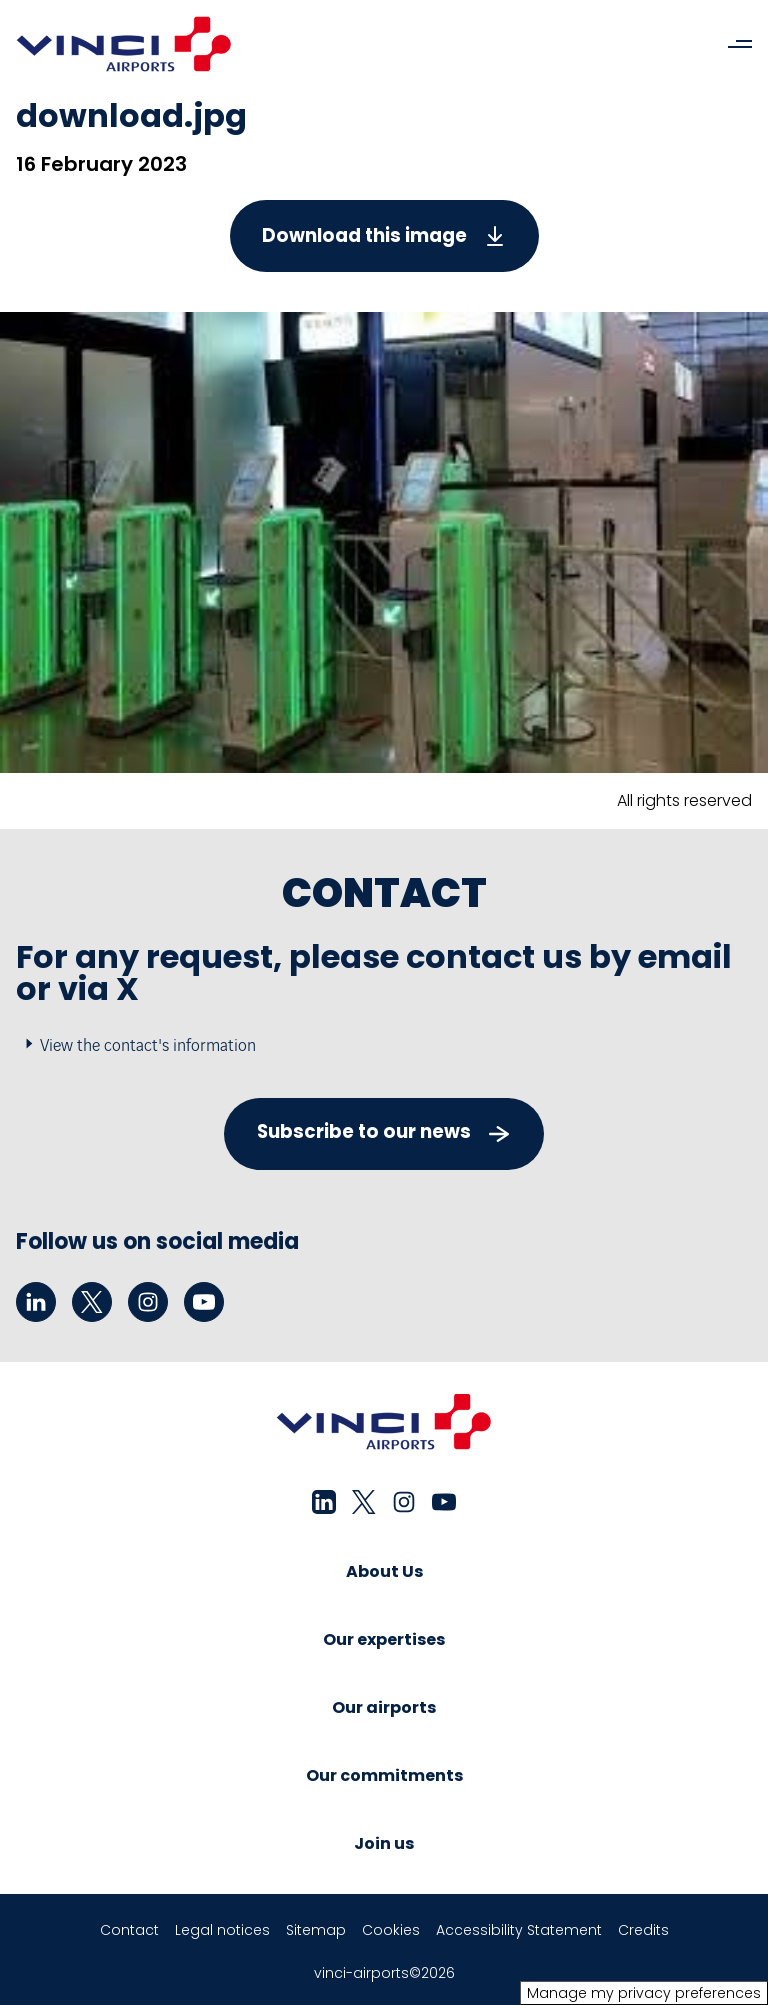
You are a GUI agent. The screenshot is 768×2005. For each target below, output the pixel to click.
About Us (384, 1571)
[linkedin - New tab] (36, 1302)
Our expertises (384, 1639)
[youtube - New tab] (204, 1302)
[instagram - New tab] (148, 1302)
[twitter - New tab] (92, 1302)
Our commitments (384, 1775)
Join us (384, 1843)
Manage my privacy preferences (644, 1993)
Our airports (384, 1707)
